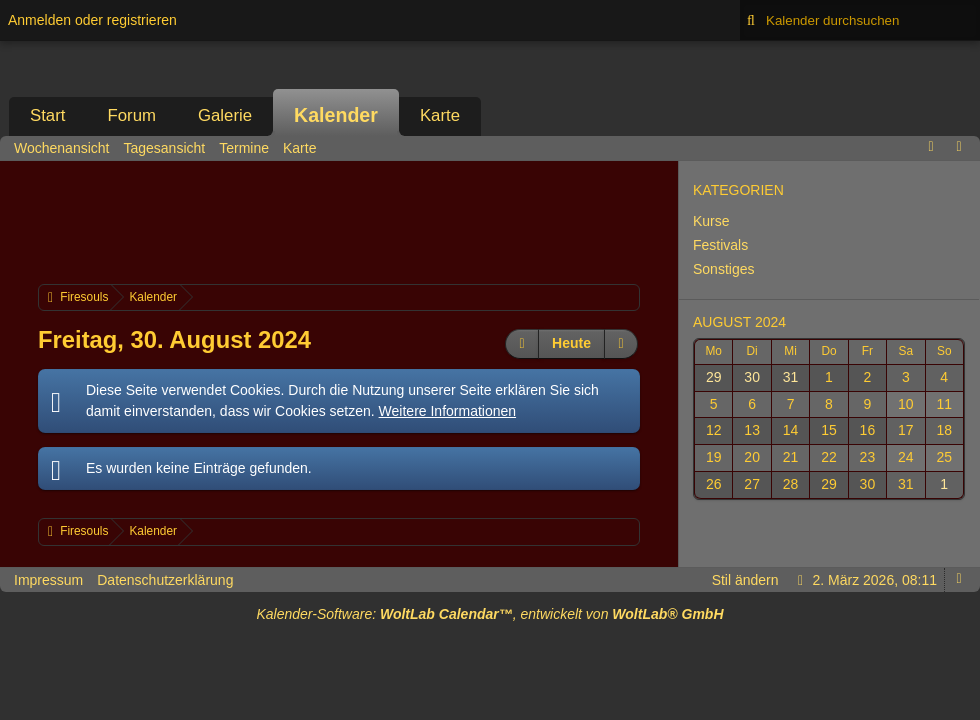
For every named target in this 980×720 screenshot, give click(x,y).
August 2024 (739, 322)
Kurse (711, 221)
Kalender (336, 115)
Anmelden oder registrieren (92, 20)
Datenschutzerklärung (165, 580)
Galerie (225, 115)
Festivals (720, 245)
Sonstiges (723, 269)
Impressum (48, 580)
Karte (440, 115)
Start (47, 115)
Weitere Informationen (447, 411)
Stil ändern (745, 580)
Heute (571, 343)
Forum (131, 115)
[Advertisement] (402, 220)
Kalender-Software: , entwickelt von (489, 614)
